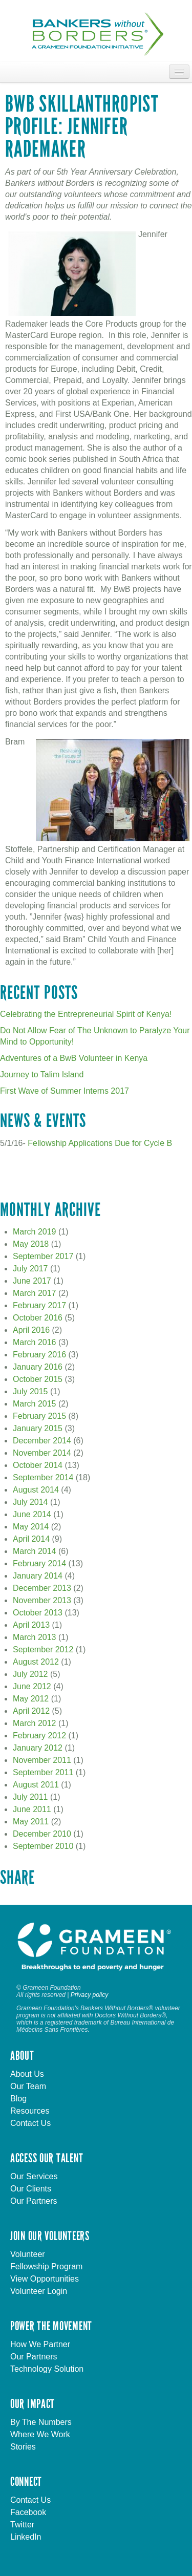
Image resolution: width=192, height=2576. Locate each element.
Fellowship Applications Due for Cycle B (100, 1143)
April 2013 (31, 1625)
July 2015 (30, 1391)
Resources (29, 2110)
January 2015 (37, 1428)
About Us (27, 2074)
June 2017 (32, 1280)
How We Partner (40, 2344)
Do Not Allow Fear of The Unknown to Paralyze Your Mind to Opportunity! (95, 1036)
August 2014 (36, 1489)
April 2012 (31, 1711)
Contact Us (30, 2123)
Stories (23, 2446)
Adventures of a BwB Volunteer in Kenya (73, 1058)
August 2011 (36, 1784)
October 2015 (37, 1379)
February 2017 (39, 1305)
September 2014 (43, 1477)
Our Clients (30, 2188)
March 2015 (34, 1403)
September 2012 (43, 1649)
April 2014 (31, 1539)
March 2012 (34, 1723)
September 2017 (43, 1256)
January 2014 (37, 1575)
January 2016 (37, 1366)
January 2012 (37, 1747)
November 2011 (42, 1760)
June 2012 (32, 1686)
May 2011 (31, 1821)
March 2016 (34, 1342)
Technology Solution (46, 2369)
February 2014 (39, 1563)
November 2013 (42, 1600)
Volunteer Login (38, 2291)
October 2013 (37, 1612)
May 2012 (31, 1698)
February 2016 (39, 1354)
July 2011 (30, 1797)
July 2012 (30, 1674)
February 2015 (39, 1416)
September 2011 (43, 1772)
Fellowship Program (46, 2266)
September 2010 (43, 1846)
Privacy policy (89, 1994)
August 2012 (36, 1661)
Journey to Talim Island (41, 1074)
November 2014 (42, 1453)
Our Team (28, 2086)
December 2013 (42, 1588)
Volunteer (27, 2254)
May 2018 (31, 1244)
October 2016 (37, 1317)
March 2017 (34, 1293)
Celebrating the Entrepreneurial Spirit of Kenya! (86, 1014)
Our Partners (33, 2201)
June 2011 (32, 1809)
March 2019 (34, 1231)
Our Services (33, 2176)
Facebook (28, 2512)
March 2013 (34, 1637)
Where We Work (40, 2434)
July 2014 (30, 1502)
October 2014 (37, 1465)
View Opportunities (44, 2278)
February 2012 (39, 1735)
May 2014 (31, 1526)
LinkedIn (25, 2536)
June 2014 (32, 1514)
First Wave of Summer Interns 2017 (64, 1091)
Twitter (22, 2524)
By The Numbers (41, 2422)
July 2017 (30, 1268)
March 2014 (34, 1551)
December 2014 (42, 1440)
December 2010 (42, 1833)
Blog (18, 2098)
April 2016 (31, 1330)
